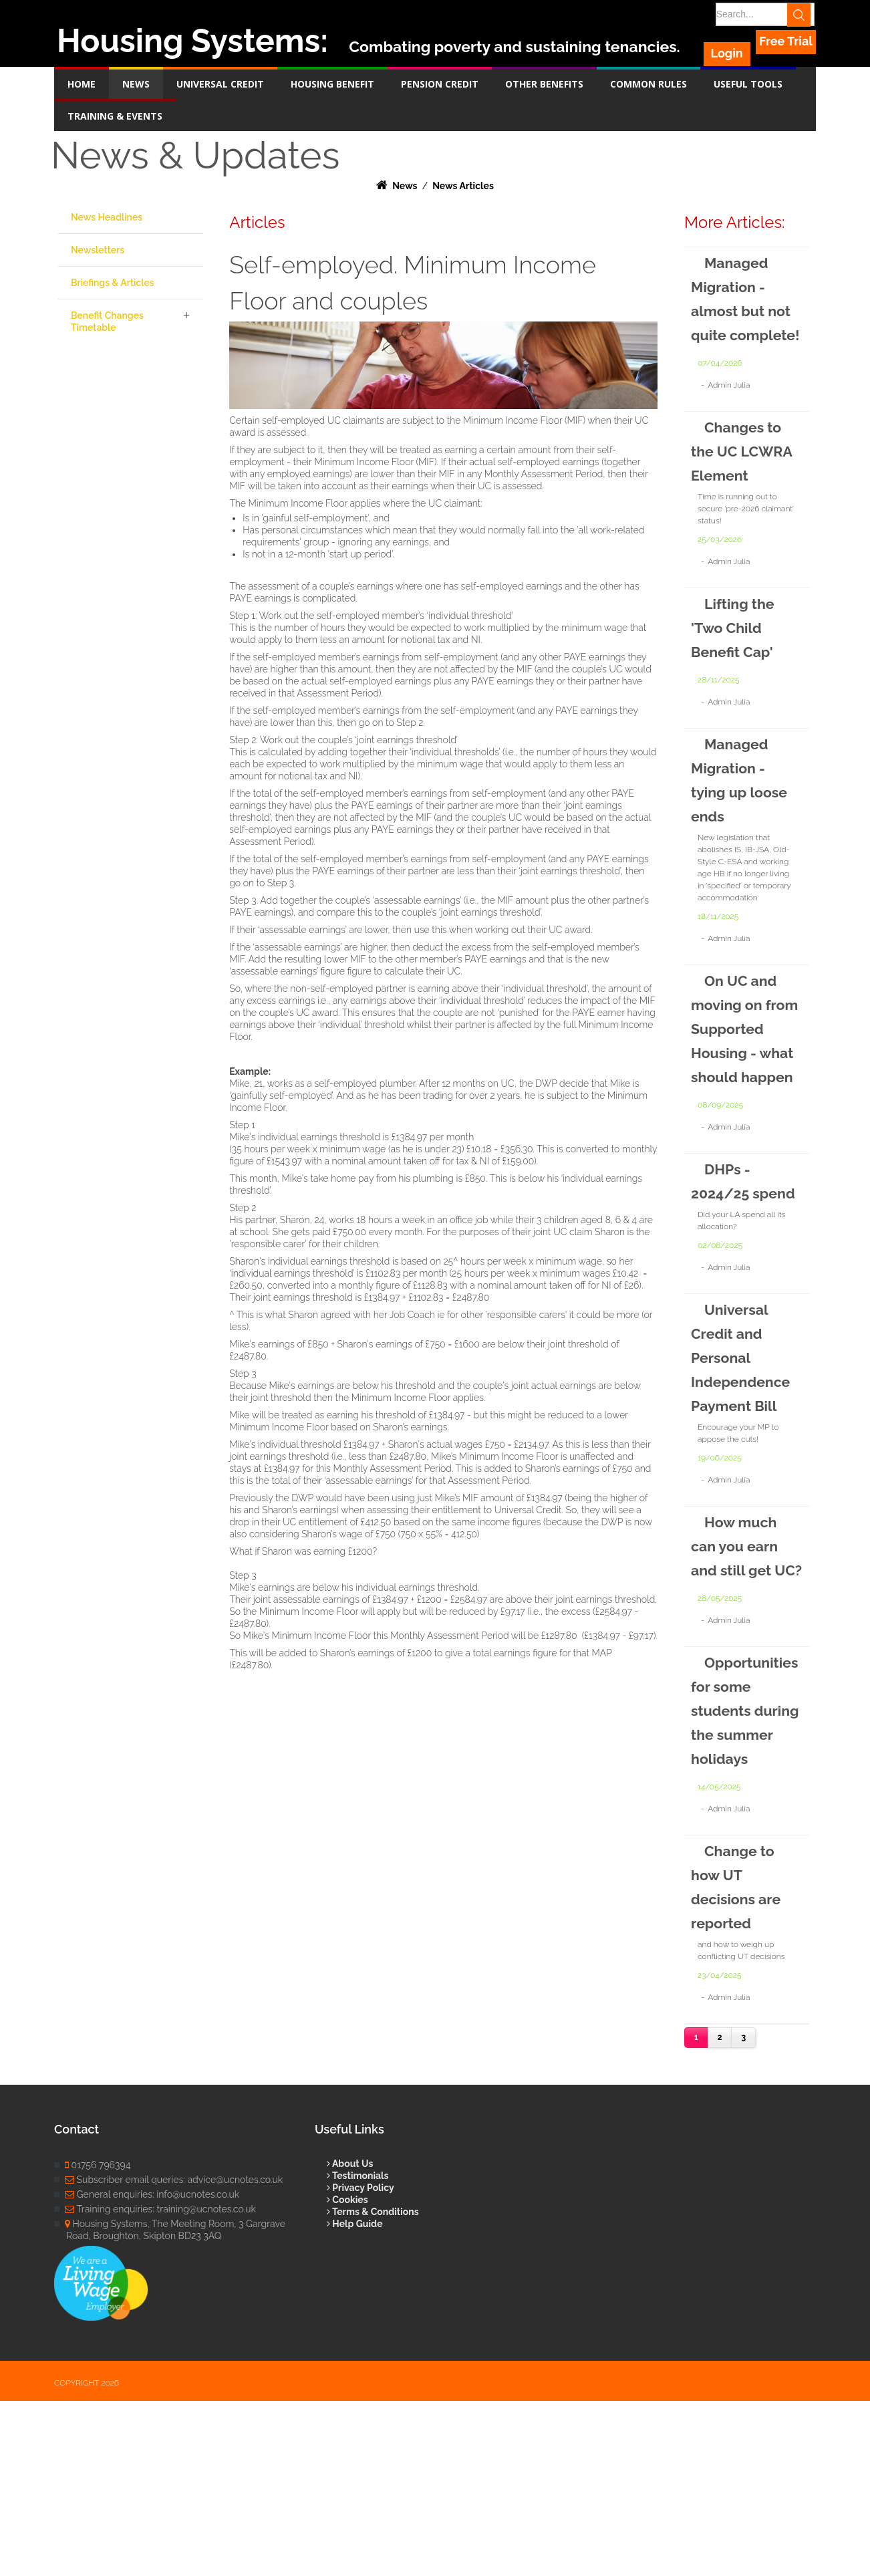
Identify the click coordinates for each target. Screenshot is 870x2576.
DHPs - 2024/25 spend (724, 1289)
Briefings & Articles (112, 282)
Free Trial (786, 41)
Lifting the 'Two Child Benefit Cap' (737, 675)
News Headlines (106, 217)
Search (804, 14)
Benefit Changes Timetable (107, 321)
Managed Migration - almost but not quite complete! (733, 310)
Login (730, 41)
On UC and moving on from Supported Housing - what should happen (738, 1100)
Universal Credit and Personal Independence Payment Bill (747, 1477)
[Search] (760, 14)
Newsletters (97, 250)
